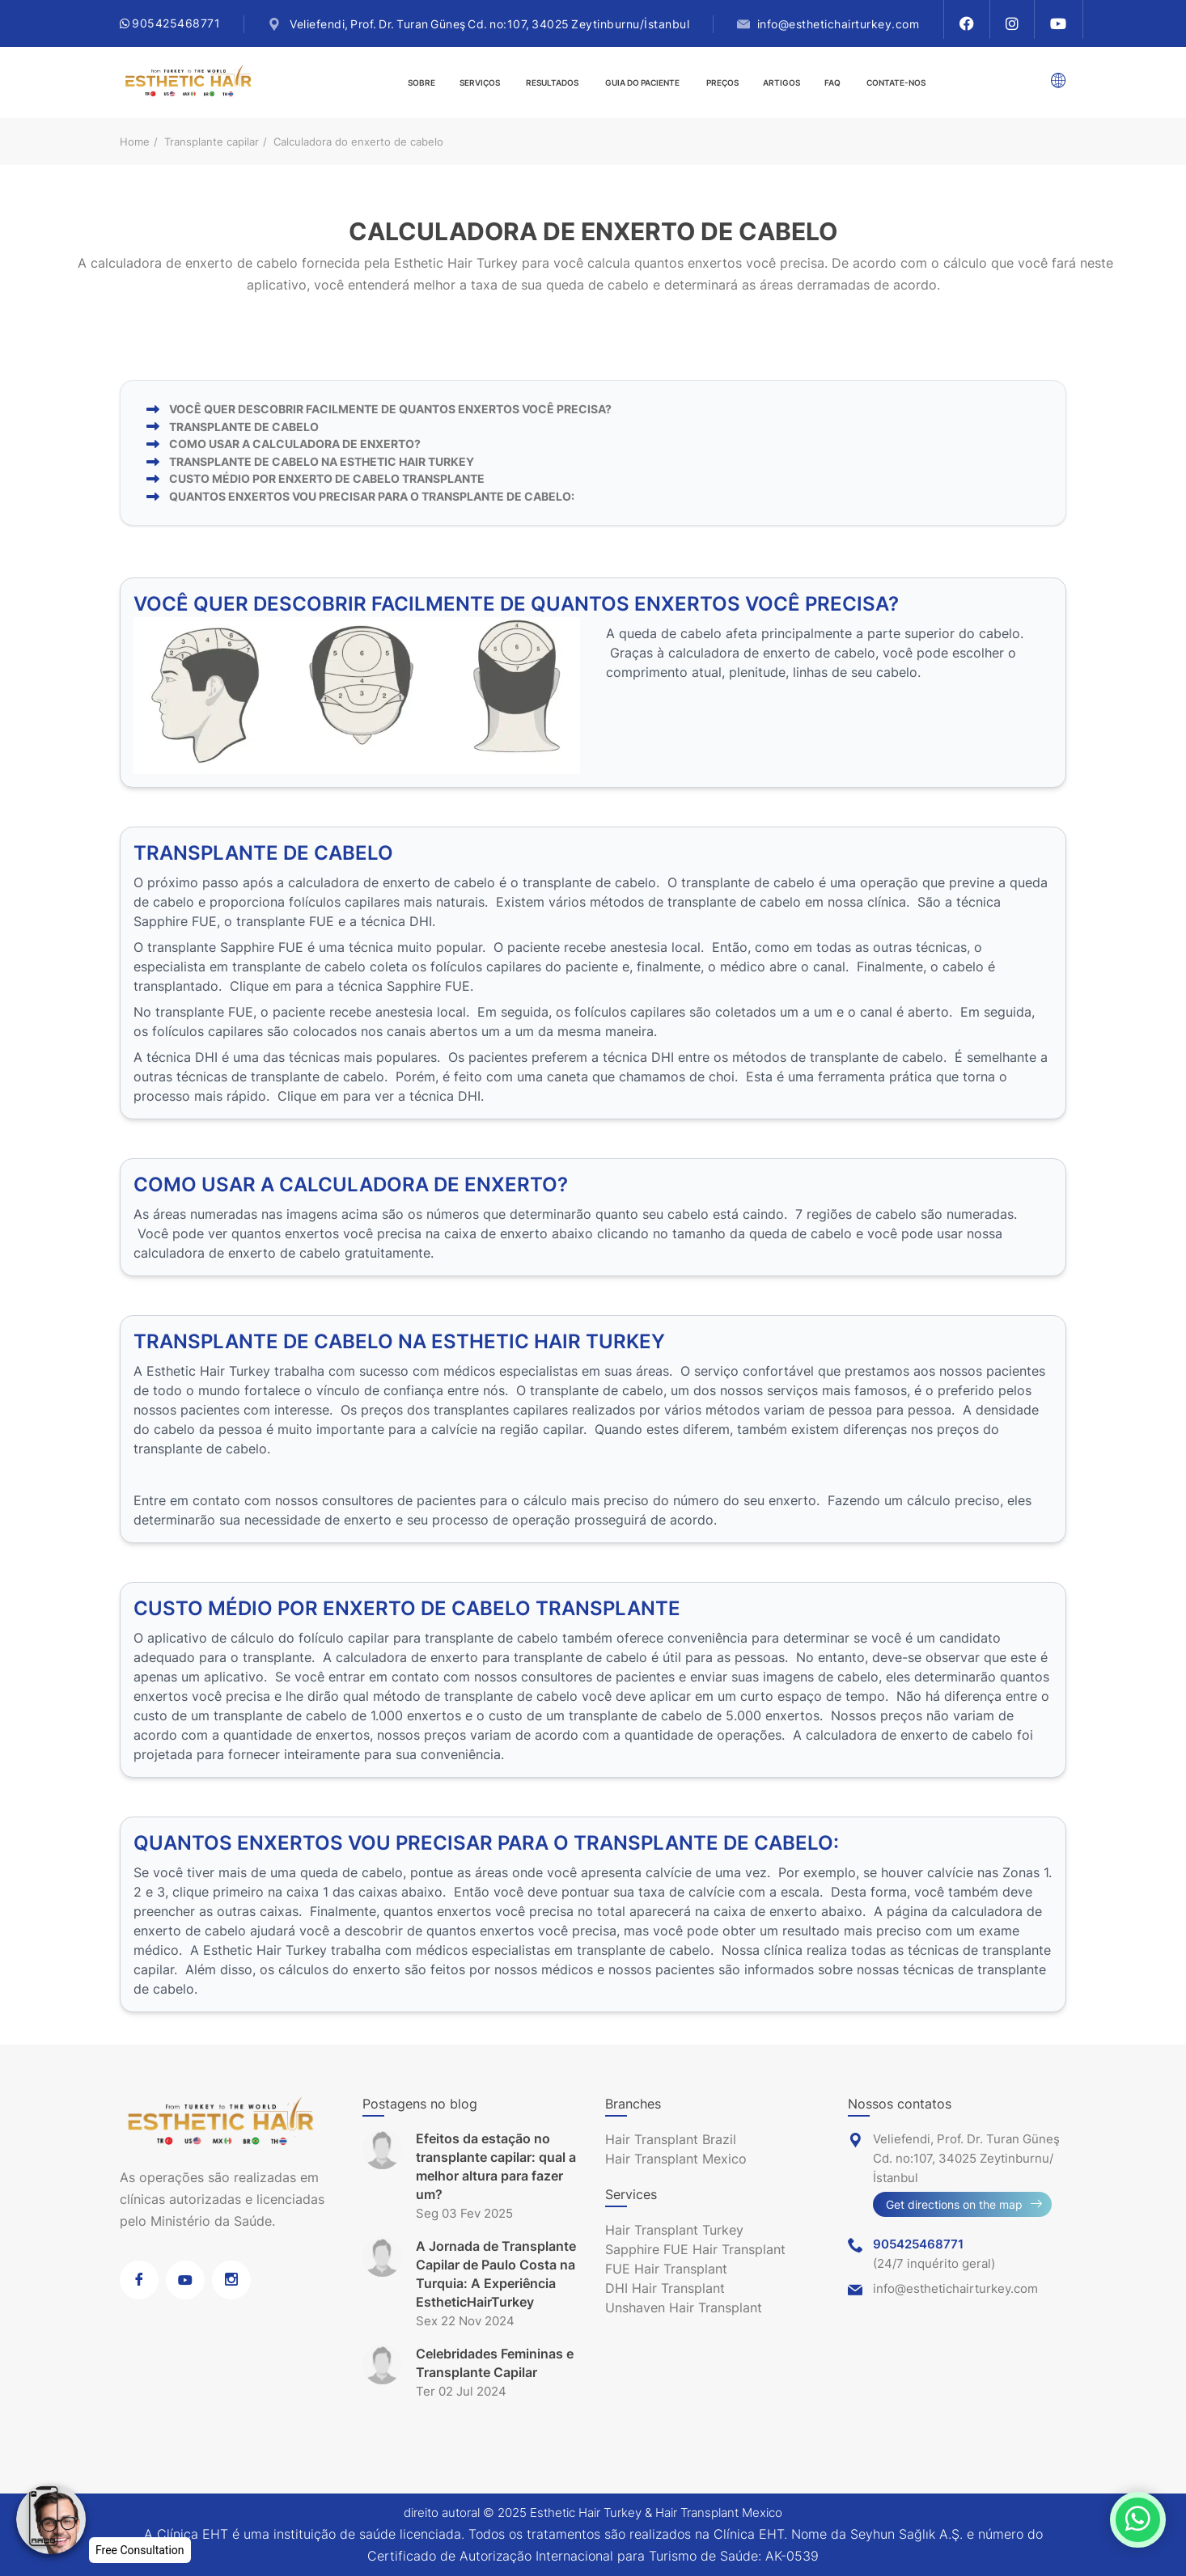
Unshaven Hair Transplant (683, 2307)
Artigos (781, 82)
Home (135, 141)
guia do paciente (642, 82)
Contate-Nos (896, 82)
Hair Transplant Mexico (676, 2159)
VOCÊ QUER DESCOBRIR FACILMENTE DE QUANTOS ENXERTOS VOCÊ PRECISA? (390, 409)
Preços (722, 82)
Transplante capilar (211, 141)
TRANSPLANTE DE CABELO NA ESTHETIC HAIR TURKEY (321, 461)
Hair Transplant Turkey (674, 2230)
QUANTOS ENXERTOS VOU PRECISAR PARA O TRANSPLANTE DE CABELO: (371, 496)
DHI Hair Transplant (665, 2288)
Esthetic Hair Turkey (586, 2512)
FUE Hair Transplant (666, 2269)
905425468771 (170, 23)
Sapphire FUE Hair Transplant (695, 2249)
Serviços (480, 82)
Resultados (552, 82)
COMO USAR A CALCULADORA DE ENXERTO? (295, 443)
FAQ (832, 82)
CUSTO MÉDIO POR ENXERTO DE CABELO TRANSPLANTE (327, 478)
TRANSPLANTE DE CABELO (244, 427)
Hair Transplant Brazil (670, 2139)
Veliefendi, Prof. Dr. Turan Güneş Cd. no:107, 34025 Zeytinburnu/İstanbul (489, 24)
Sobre (421, 82)
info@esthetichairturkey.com (838, 24)
